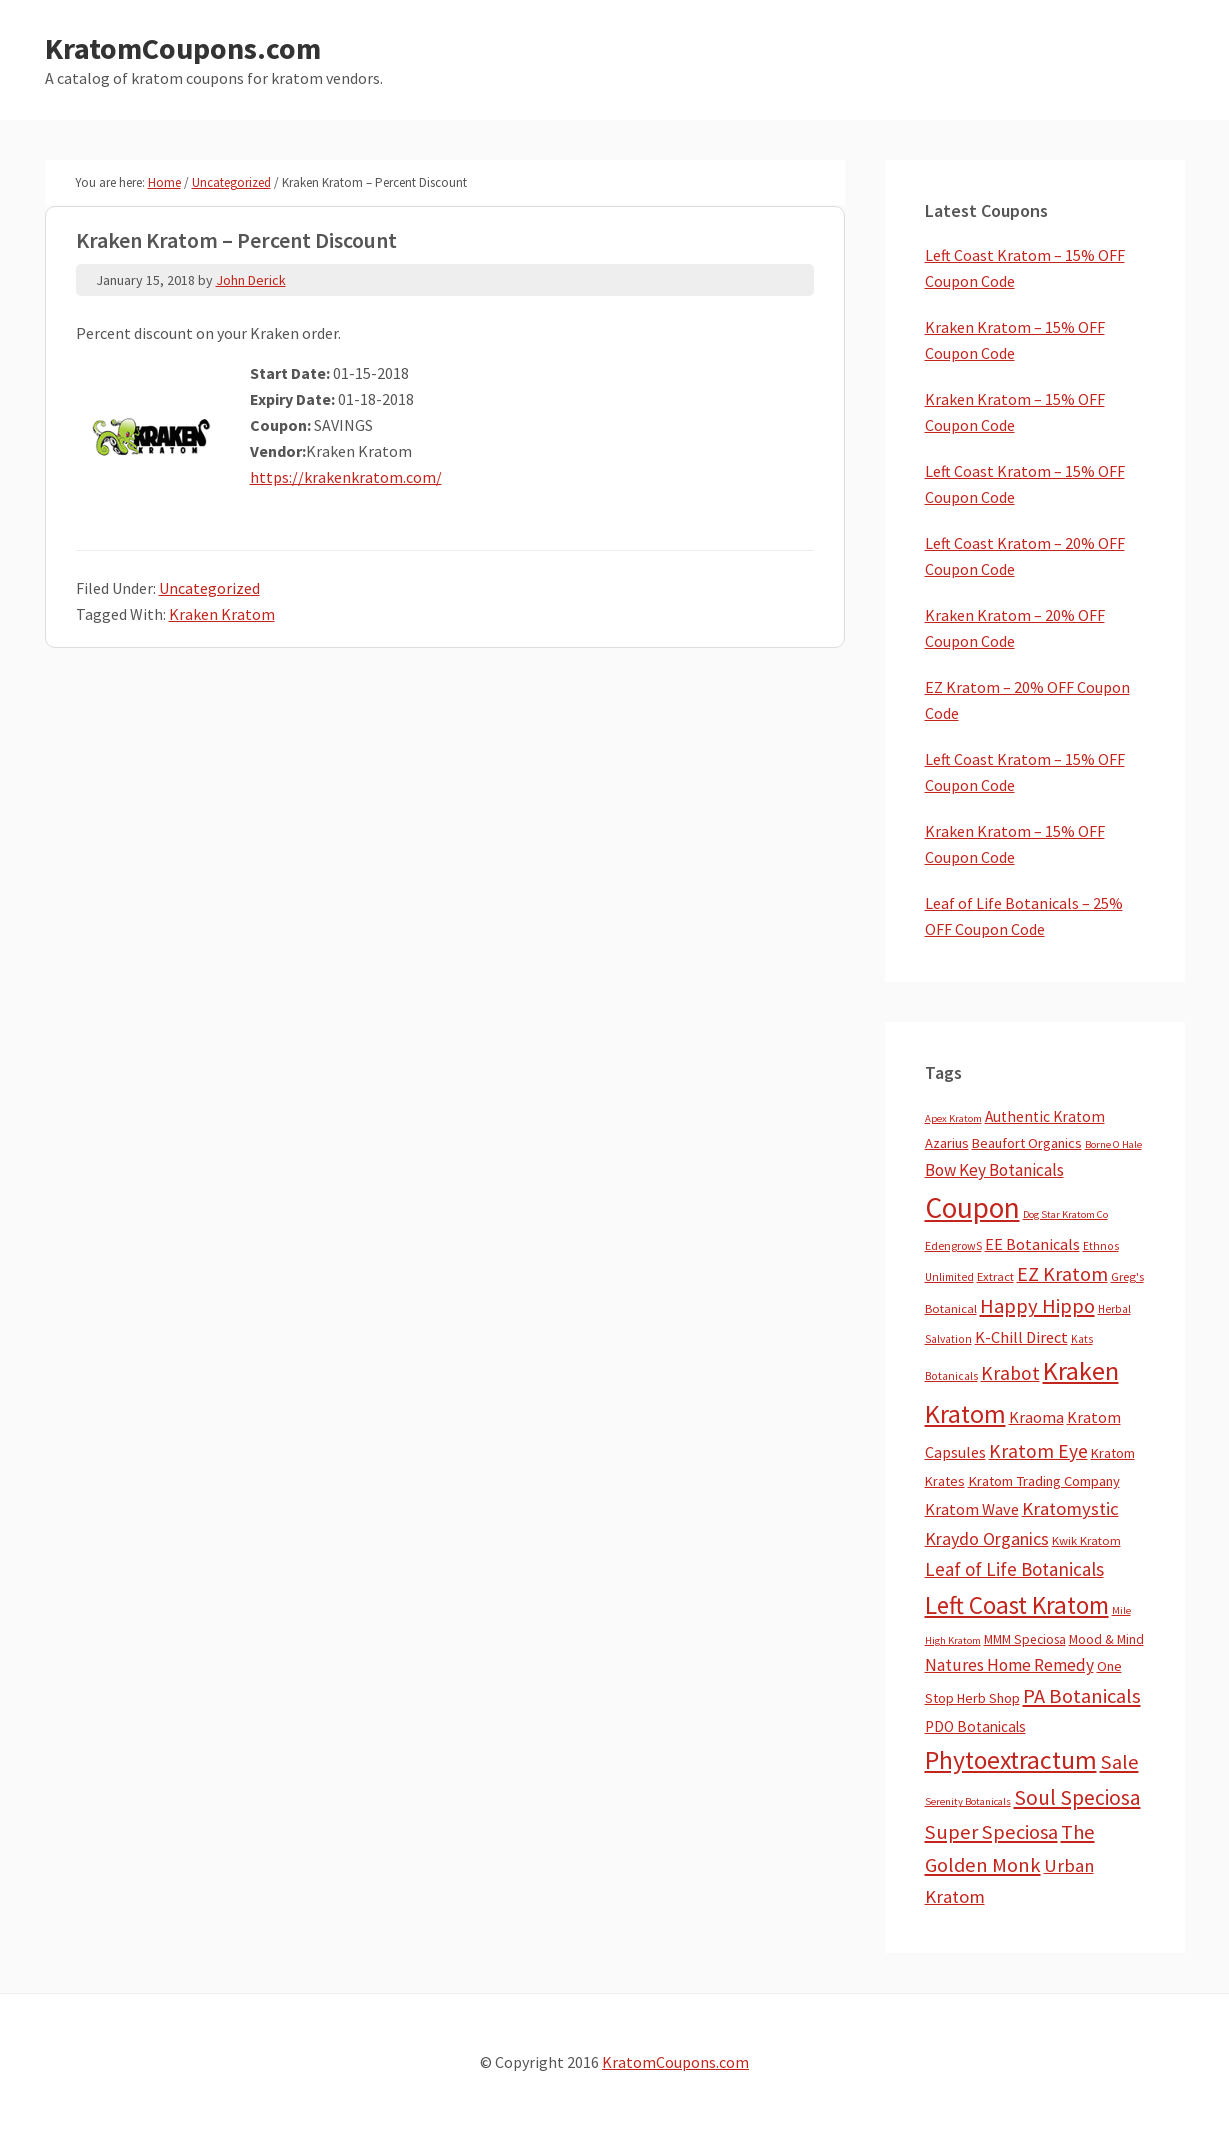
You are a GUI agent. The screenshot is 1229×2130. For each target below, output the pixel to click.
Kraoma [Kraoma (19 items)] (1036, 1417)
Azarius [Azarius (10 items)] (947, 1143)
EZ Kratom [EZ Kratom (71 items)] (1062, 1273)
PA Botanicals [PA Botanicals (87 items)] (1082, 1696)
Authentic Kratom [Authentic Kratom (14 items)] (1045, 1116)
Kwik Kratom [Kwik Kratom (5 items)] (1086, 1540)
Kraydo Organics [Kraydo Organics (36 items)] (987, 1538)
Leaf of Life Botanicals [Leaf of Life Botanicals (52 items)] (1014, 1569)
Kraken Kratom (222, 614)
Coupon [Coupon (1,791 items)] (972, 1207)
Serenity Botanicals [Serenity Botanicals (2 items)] (968, 1801)
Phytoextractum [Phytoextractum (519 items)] (1011, 1760)
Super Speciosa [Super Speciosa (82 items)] (991, 1832)
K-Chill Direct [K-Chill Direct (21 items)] (1021, 1337)
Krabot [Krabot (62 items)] (1010, 1373)
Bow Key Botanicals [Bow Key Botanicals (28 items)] (994, 1170)
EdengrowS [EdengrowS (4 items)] (953, 1245)
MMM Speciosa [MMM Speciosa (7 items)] (1025, 1639)
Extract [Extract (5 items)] (995, 1276)
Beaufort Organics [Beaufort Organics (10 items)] (1027, 1143)
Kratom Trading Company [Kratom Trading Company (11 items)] (1044, 1481)
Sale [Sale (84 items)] (1119, 1762)
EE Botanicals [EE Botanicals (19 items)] (1032, 1244)
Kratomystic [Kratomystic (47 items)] (1070, 1508)
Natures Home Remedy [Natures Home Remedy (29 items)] (1009, 1665)
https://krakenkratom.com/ (346, 477)
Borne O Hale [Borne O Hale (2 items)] (1113, 1144)
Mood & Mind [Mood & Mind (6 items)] (1106, 1639)
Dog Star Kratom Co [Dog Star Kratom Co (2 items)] (1065, 1214)
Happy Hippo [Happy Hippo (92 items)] (1037, 1306)
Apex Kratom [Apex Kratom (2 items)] (953, 1118)
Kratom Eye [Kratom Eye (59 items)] (1038, 1451)
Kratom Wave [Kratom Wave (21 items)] (972, 1509)
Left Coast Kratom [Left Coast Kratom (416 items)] (1017, 1605)
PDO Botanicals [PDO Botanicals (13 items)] (975, 1726)
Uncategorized (209, 588)
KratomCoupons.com (183, 48)
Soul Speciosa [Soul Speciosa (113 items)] (1077, 1797)
